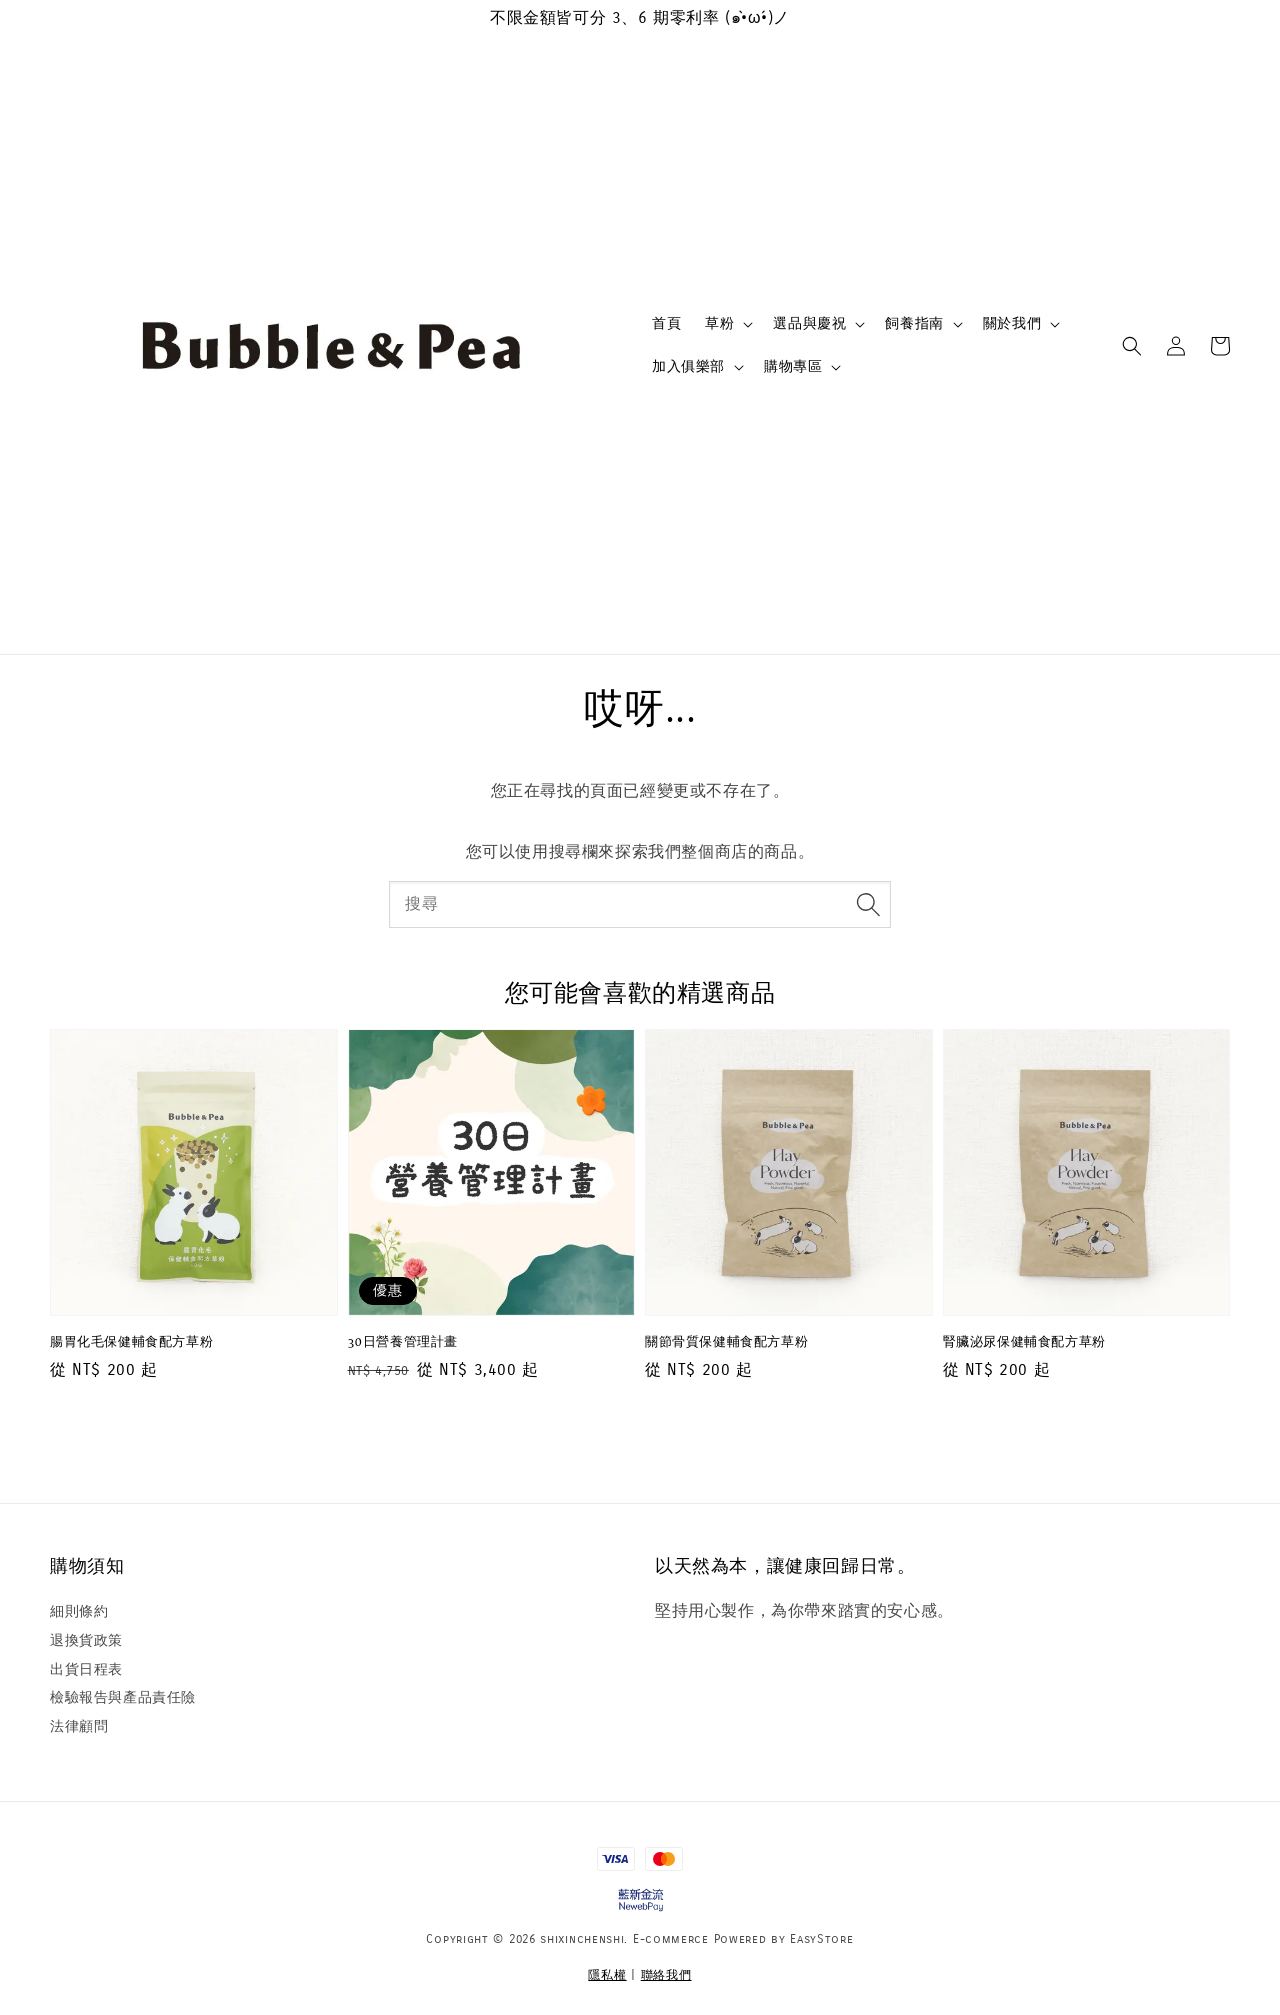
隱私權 (607, 1975)
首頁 (666, 323)
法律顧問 (79, 1726)
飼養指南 (914, 323)
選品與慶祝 (809, 323)
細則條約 (79, 1611)
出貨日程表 (86, 1669)
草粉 (719, 323)
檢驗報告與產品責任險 (123, 1697)
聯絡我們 (666, 1975)
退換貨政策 (86, 1640)
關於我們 (1012, 323)
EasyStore (821, 1939)
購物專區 (793, 366)
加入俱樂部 (688, 366)
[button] (1132, 346)
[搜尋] (868, 904)
